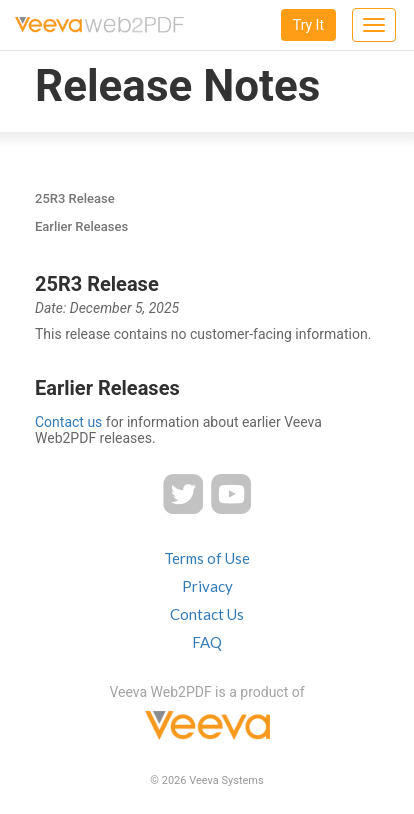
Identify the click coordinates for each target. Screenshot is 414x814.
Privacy (207, 586)
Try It (308, 25)
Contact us (68, 422)
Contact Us (207, 614)
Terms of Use (207, 558)
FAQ (207, 642)
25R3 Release (75, 198)
